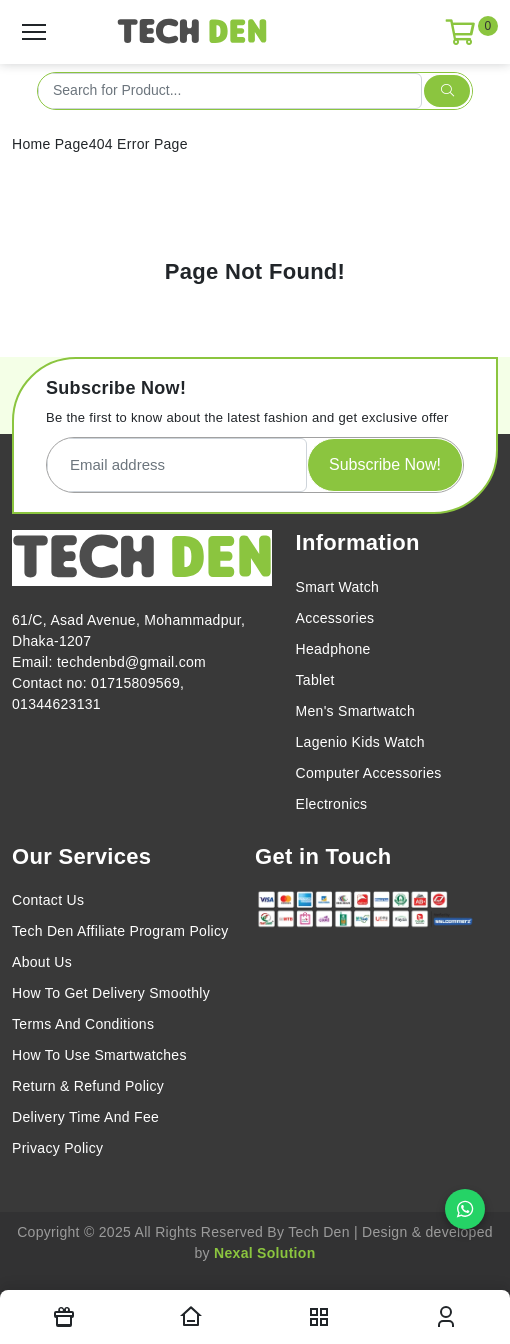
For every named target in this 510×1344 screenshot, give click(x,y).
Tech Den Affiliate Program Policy (120, 931)
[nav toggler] (319, 1317)
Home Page (50, 144)
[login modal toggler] (447, 1317)
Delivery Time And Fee (85, 1117)
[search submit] (447, 91)
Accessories (335, 618)
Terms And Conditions (83, 1024)
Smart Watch (338, 587)
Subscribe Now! (385, 464)
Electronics (332, 804)
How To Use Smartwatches (99, 1055)
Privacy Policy (57, 1148)
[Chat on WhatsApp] (465, 1209)
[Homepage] (192, 1317)
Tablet (315, 680)
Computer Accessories (369, 773)
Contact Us (48, 900)
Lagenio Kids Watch (360, 742)
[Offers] (64, 1317)
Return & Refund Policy (88, 1086)
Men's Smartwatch (356, 711)
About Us (42, 962)
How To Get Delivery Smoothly (111, 993)
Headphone (333, 649)
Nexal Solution (264, 1253)
